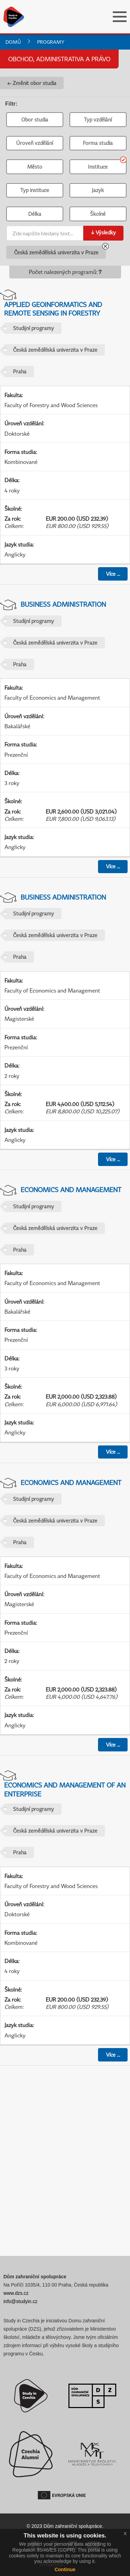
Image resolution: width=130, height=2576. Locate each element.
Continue (65, 2569)
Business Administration (63, 604)
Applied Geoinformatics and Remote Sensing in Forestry (53, 308)
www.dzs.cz (16, 2293)
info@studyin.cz (20, 2301)
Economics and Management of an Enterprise (65, 1789)
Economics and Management (71, 1190)
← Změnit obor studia (31, 83)
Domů (13, 42)
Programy (50, 42)
